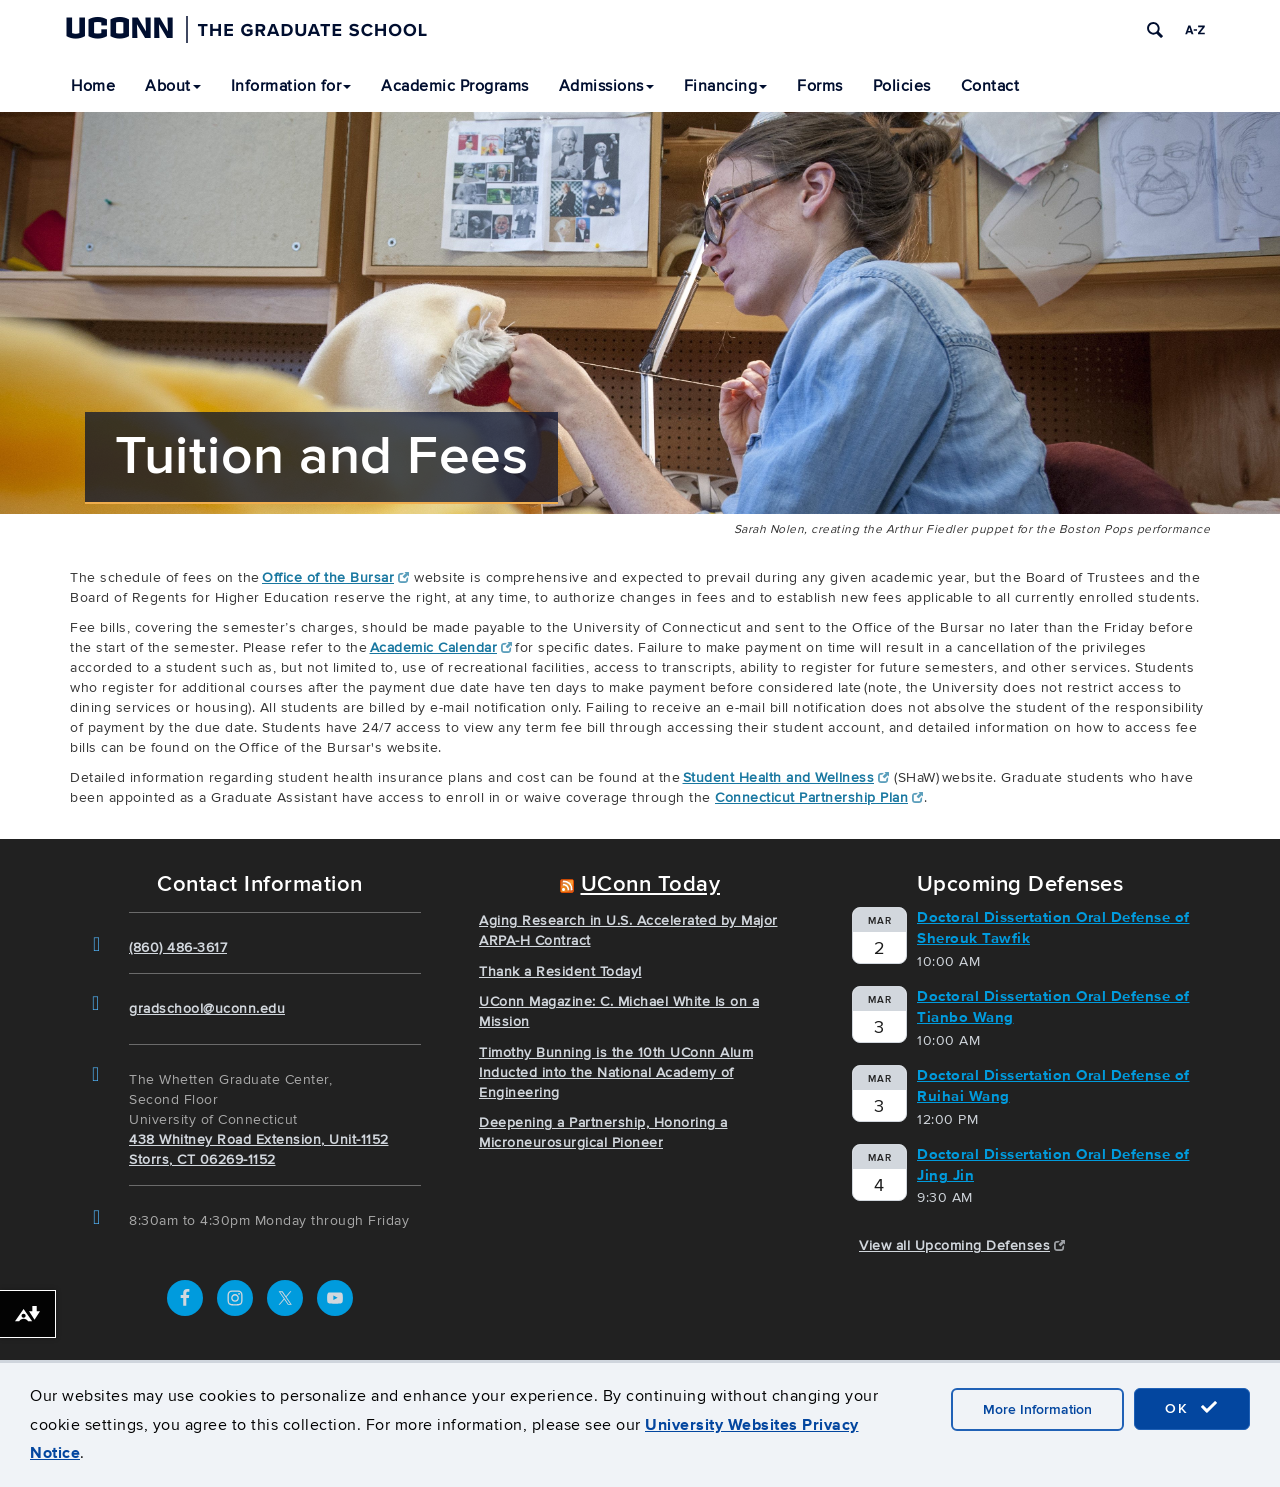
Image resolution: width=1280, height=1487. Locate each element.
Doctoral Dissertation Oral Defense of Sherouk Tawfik (1053, 927)
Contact (990, 86)
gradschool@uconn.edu (207, 1008)
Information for (291, 86)
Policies (902, 86)
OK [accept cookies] (1192, 1408)
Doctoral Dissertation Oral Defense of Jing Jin (1053, 1164)
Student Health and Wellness (786, 777)
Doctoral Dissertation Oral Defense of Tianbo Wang (1053, 1006)
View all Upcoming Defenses (962, 1245)
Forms (820, 86)
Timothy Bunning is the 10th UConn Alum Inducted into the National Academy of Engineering (616, 1072)
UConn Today (651, 884)
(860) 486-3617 (178, 947)
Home (93, 86)
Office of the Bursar (336, 577)
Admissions (606, 86)
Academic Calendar (441, 647)
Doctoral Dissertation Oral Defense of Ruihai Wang (1053, 1085)
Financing (726, 86)
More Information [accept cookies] (1037, 1409)
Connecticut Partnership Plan (819, 797)
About (173, 86)
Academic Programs (455, 86)
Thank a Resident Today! (560, 971)
